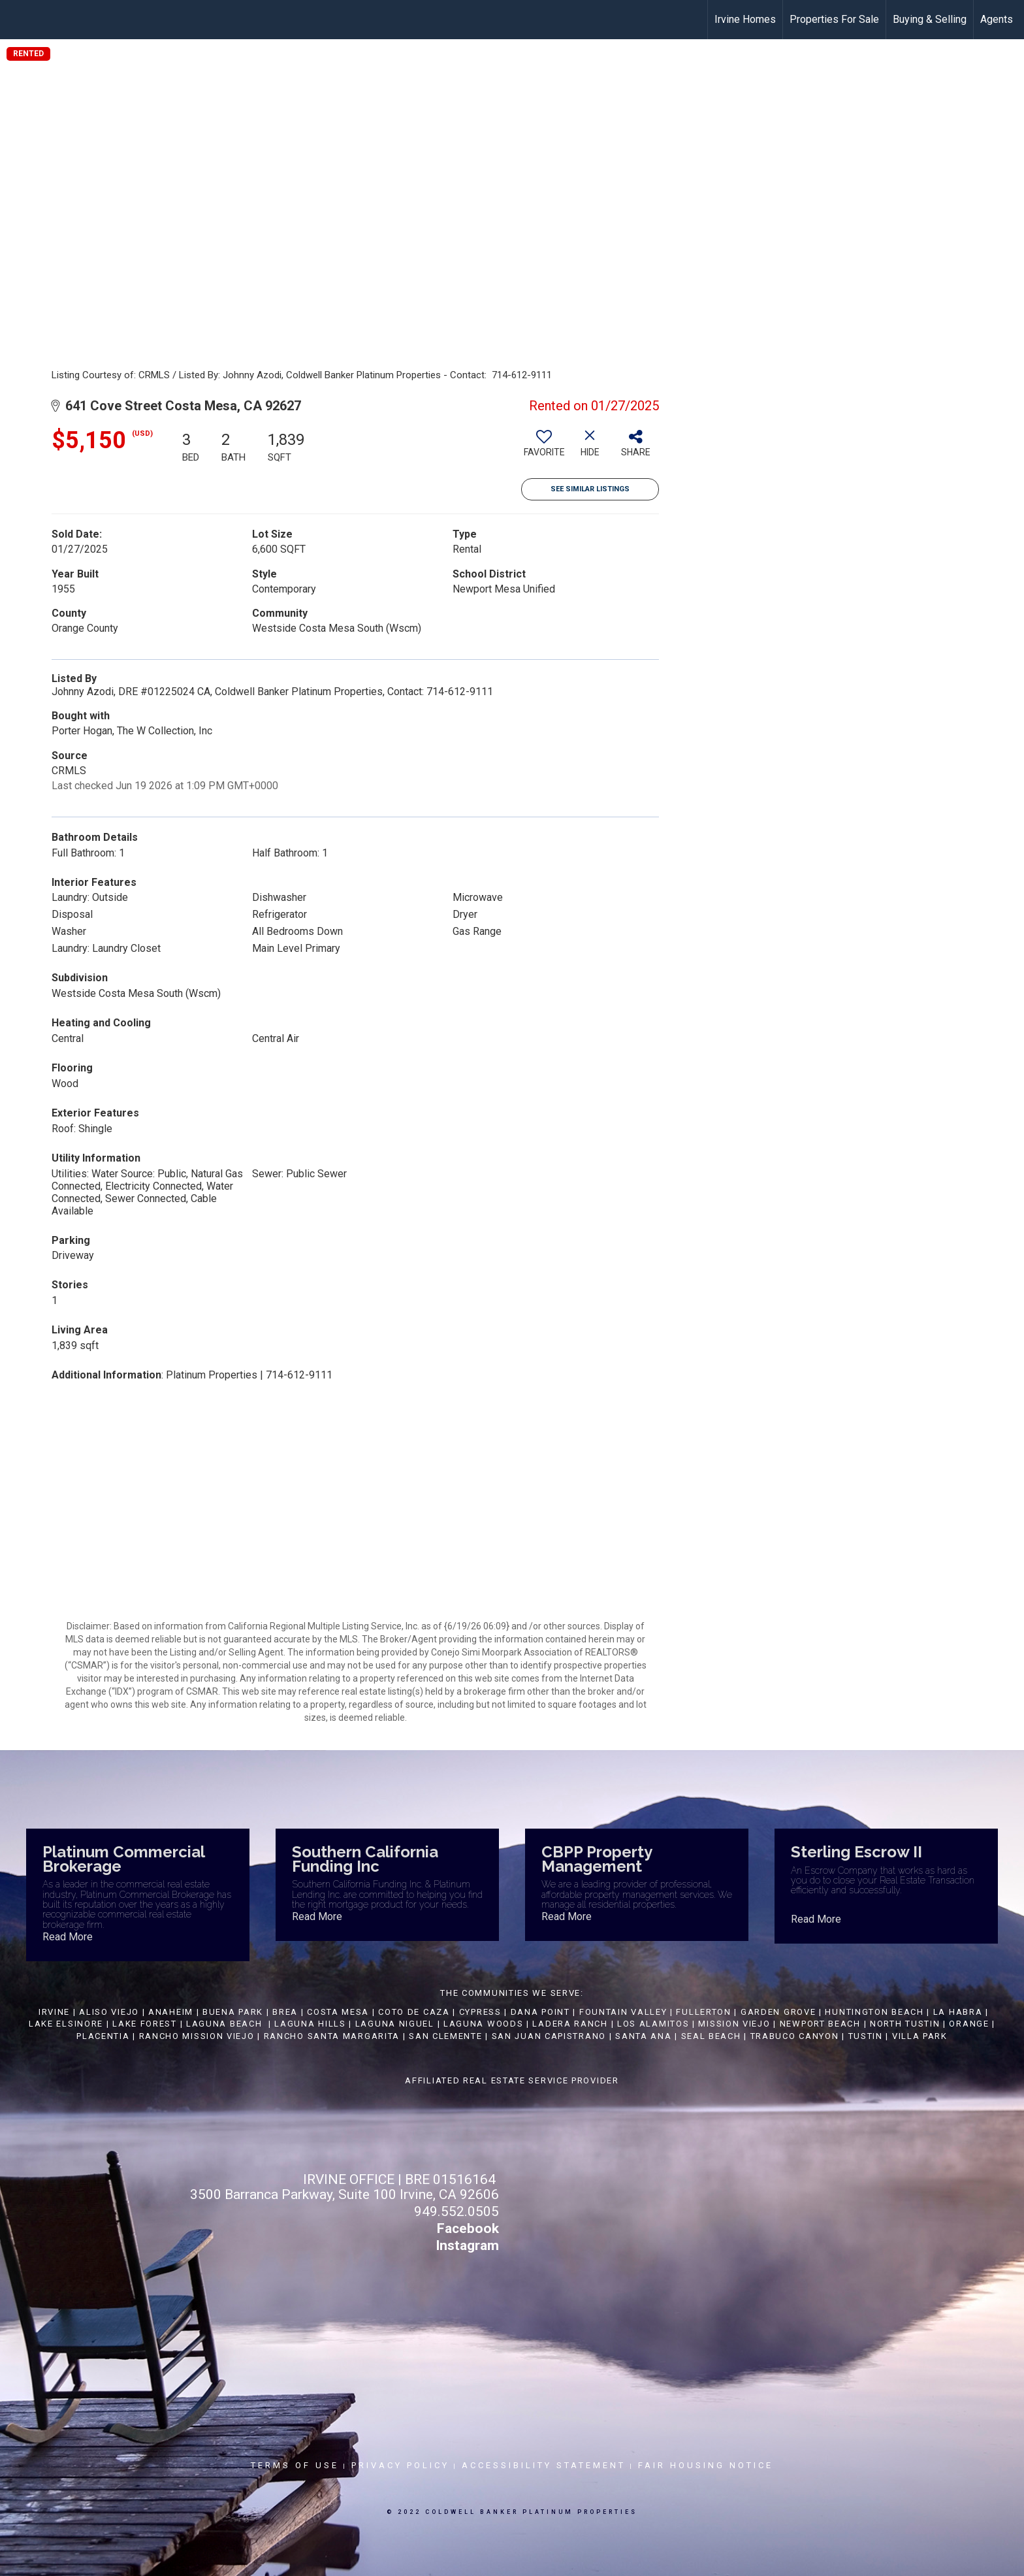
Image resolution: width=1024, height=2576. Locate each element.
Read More (67, 1937)
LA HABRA (958, 2012)
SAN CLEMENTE (445, 2036)
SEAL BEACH (712, 2036)
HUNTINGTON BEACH (874, 2012)
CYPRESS (480, 2012)
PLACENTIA (102, 2036)
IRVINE (52, 2012)
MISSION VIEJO (734, 2024)
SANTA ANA (643, 2036)
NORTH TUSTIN (905, 2024)
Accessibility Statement (544, 2465)
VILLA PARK (920, 2036)
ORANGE (969, 2024)
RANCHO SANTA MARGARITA (332, 2036)
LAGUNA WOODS (483, 2024)
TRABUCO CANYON (794, 2036)
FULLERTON (703, 2012)
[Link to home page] (17, 19)
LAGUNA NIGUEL (394, 2024)
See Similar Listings (590, 489)
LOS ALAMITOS (653, 2024)
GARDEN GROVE (778, 2012)
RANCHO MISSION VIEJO (197, 2036)
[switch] (544, 448)
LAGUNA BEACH (224, 2024)
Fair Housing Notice (705, 2465)
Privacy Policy (400, 2465)
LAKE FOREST (144, 2024)
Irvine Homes (745, 19)
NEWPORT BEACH (820, 2024)
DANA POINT (540, 2012)
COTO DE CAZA (413, 2012)
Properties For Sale (834, 19)
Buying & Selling (930, 19)
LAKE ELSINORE (66, 2024)
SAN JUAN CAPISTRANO (549, 2036)
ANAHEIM (170, 2012)
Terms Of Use (295, 2465)
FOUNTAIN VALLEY (623, 2012)
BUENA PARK (232, 2012)
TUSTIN (865, 2036)
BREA (285, 2012)
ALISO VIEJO (109, 2012)
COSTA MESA (338, 2012)
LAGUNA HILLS (309, 2024)
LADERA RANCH (569, 2024)
